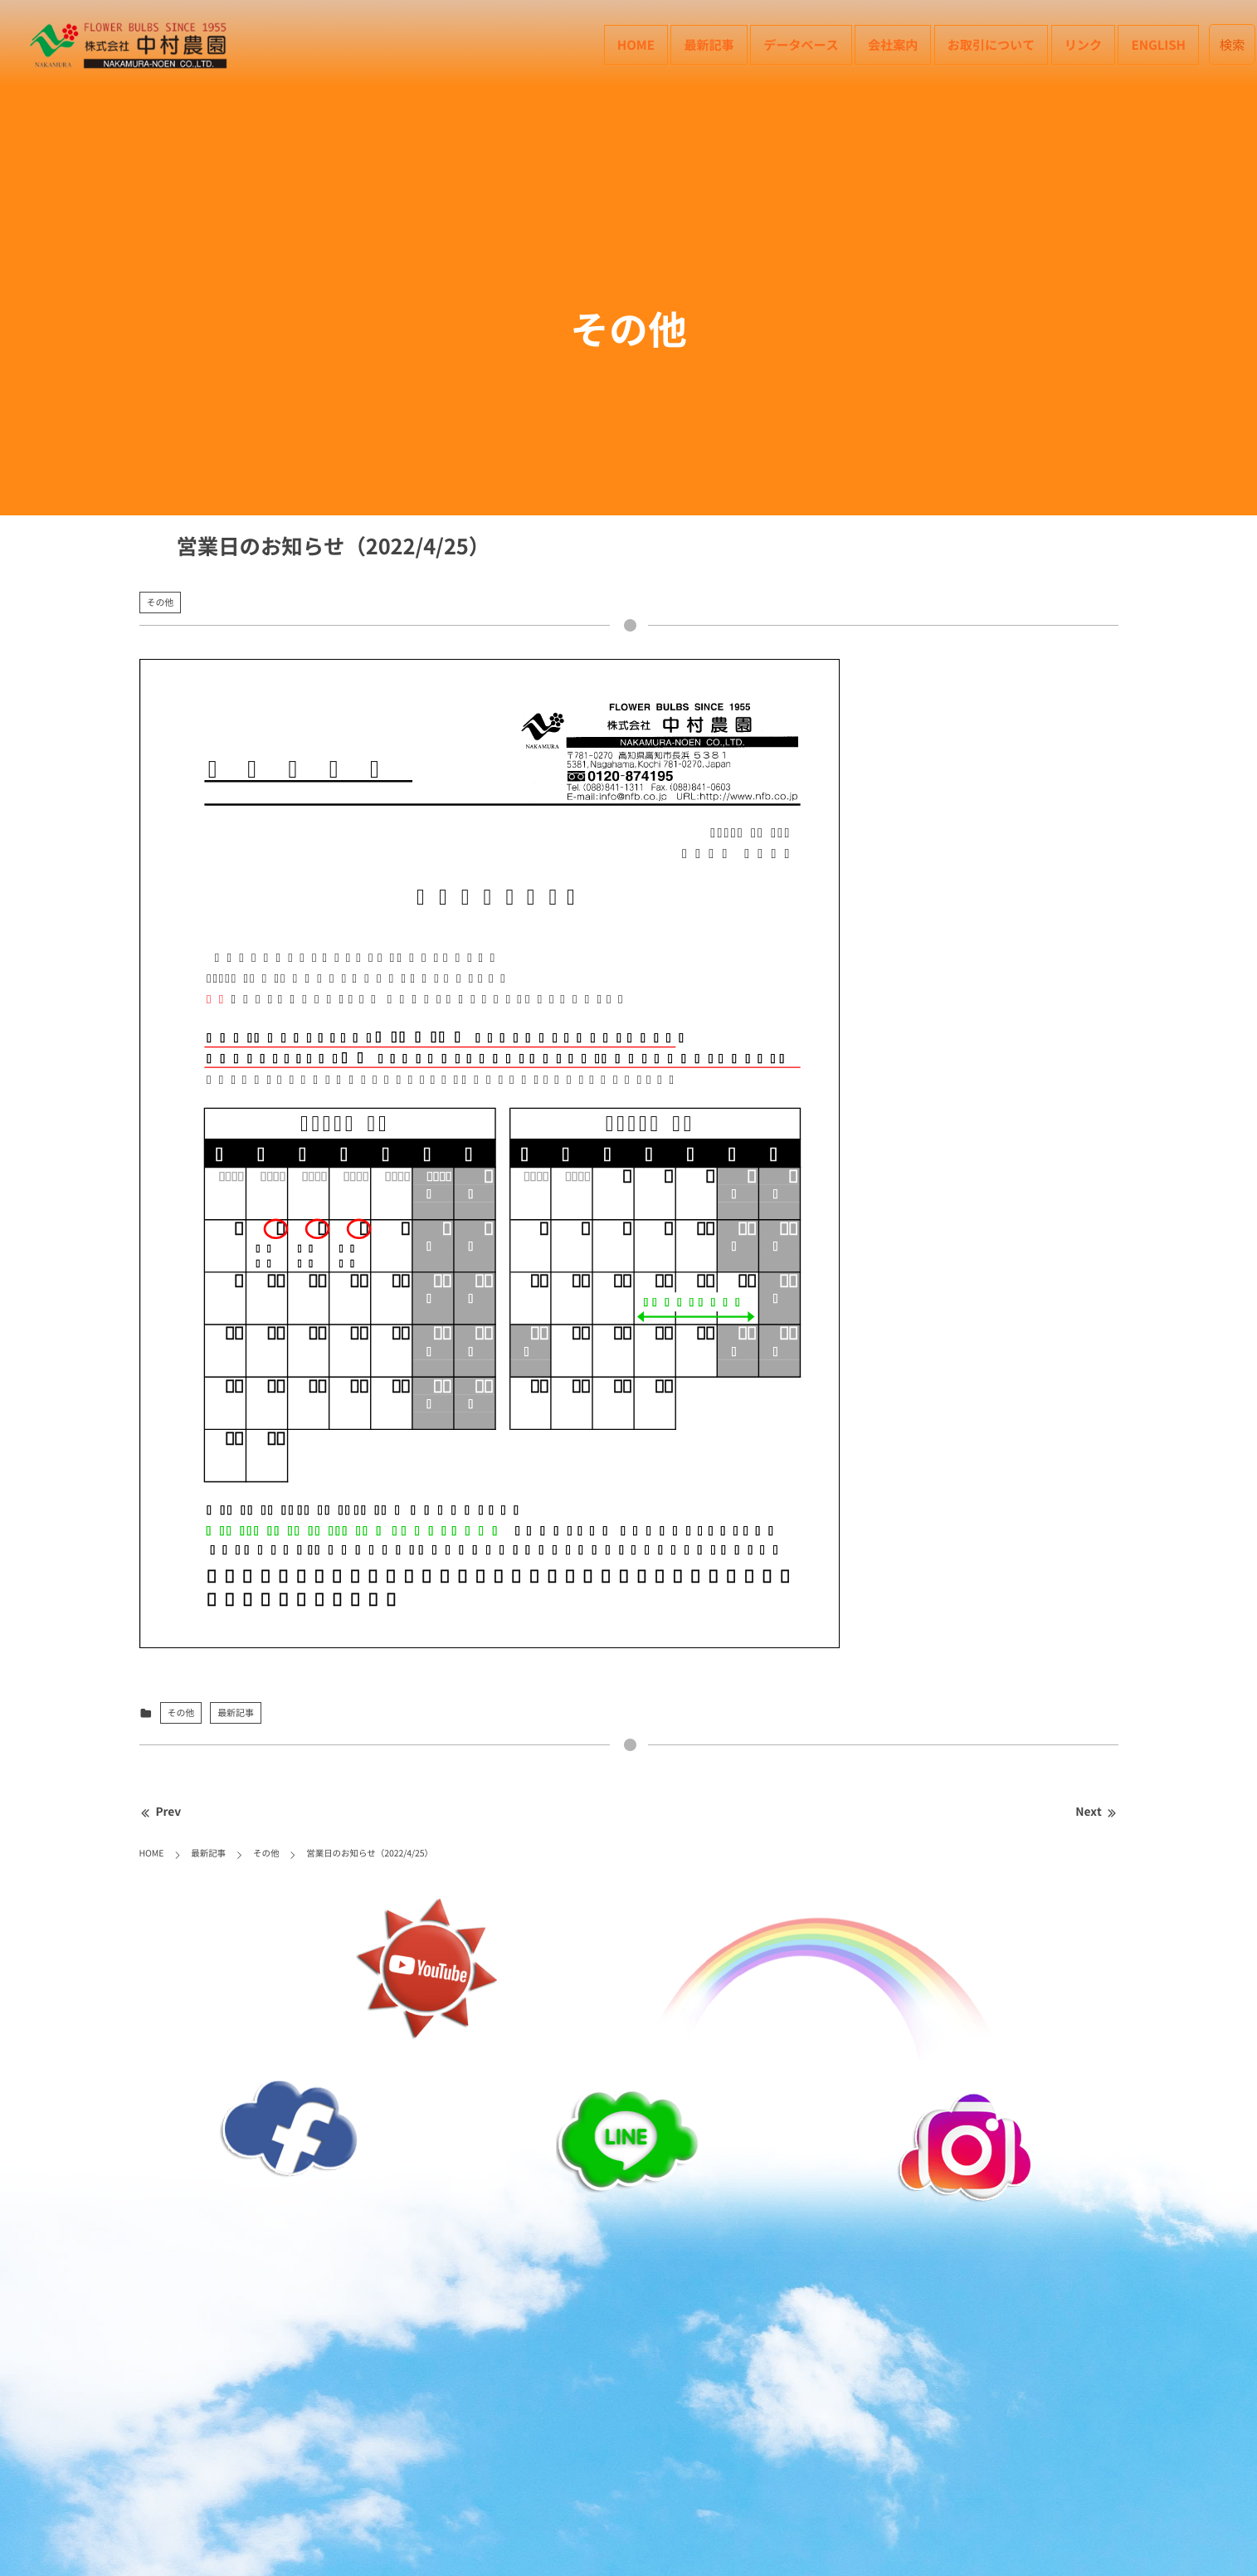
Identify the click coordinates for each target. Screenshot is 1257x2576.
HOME (636, 44)
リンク (1083, 44)
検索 (1232, 44)
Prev (160, 1811)
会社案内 (893, 44)
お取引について (991, 44)
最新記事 (708, 44)
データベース (800, 44)
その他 (160, 602)
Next (1096, 1811)
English (1158, 44)
